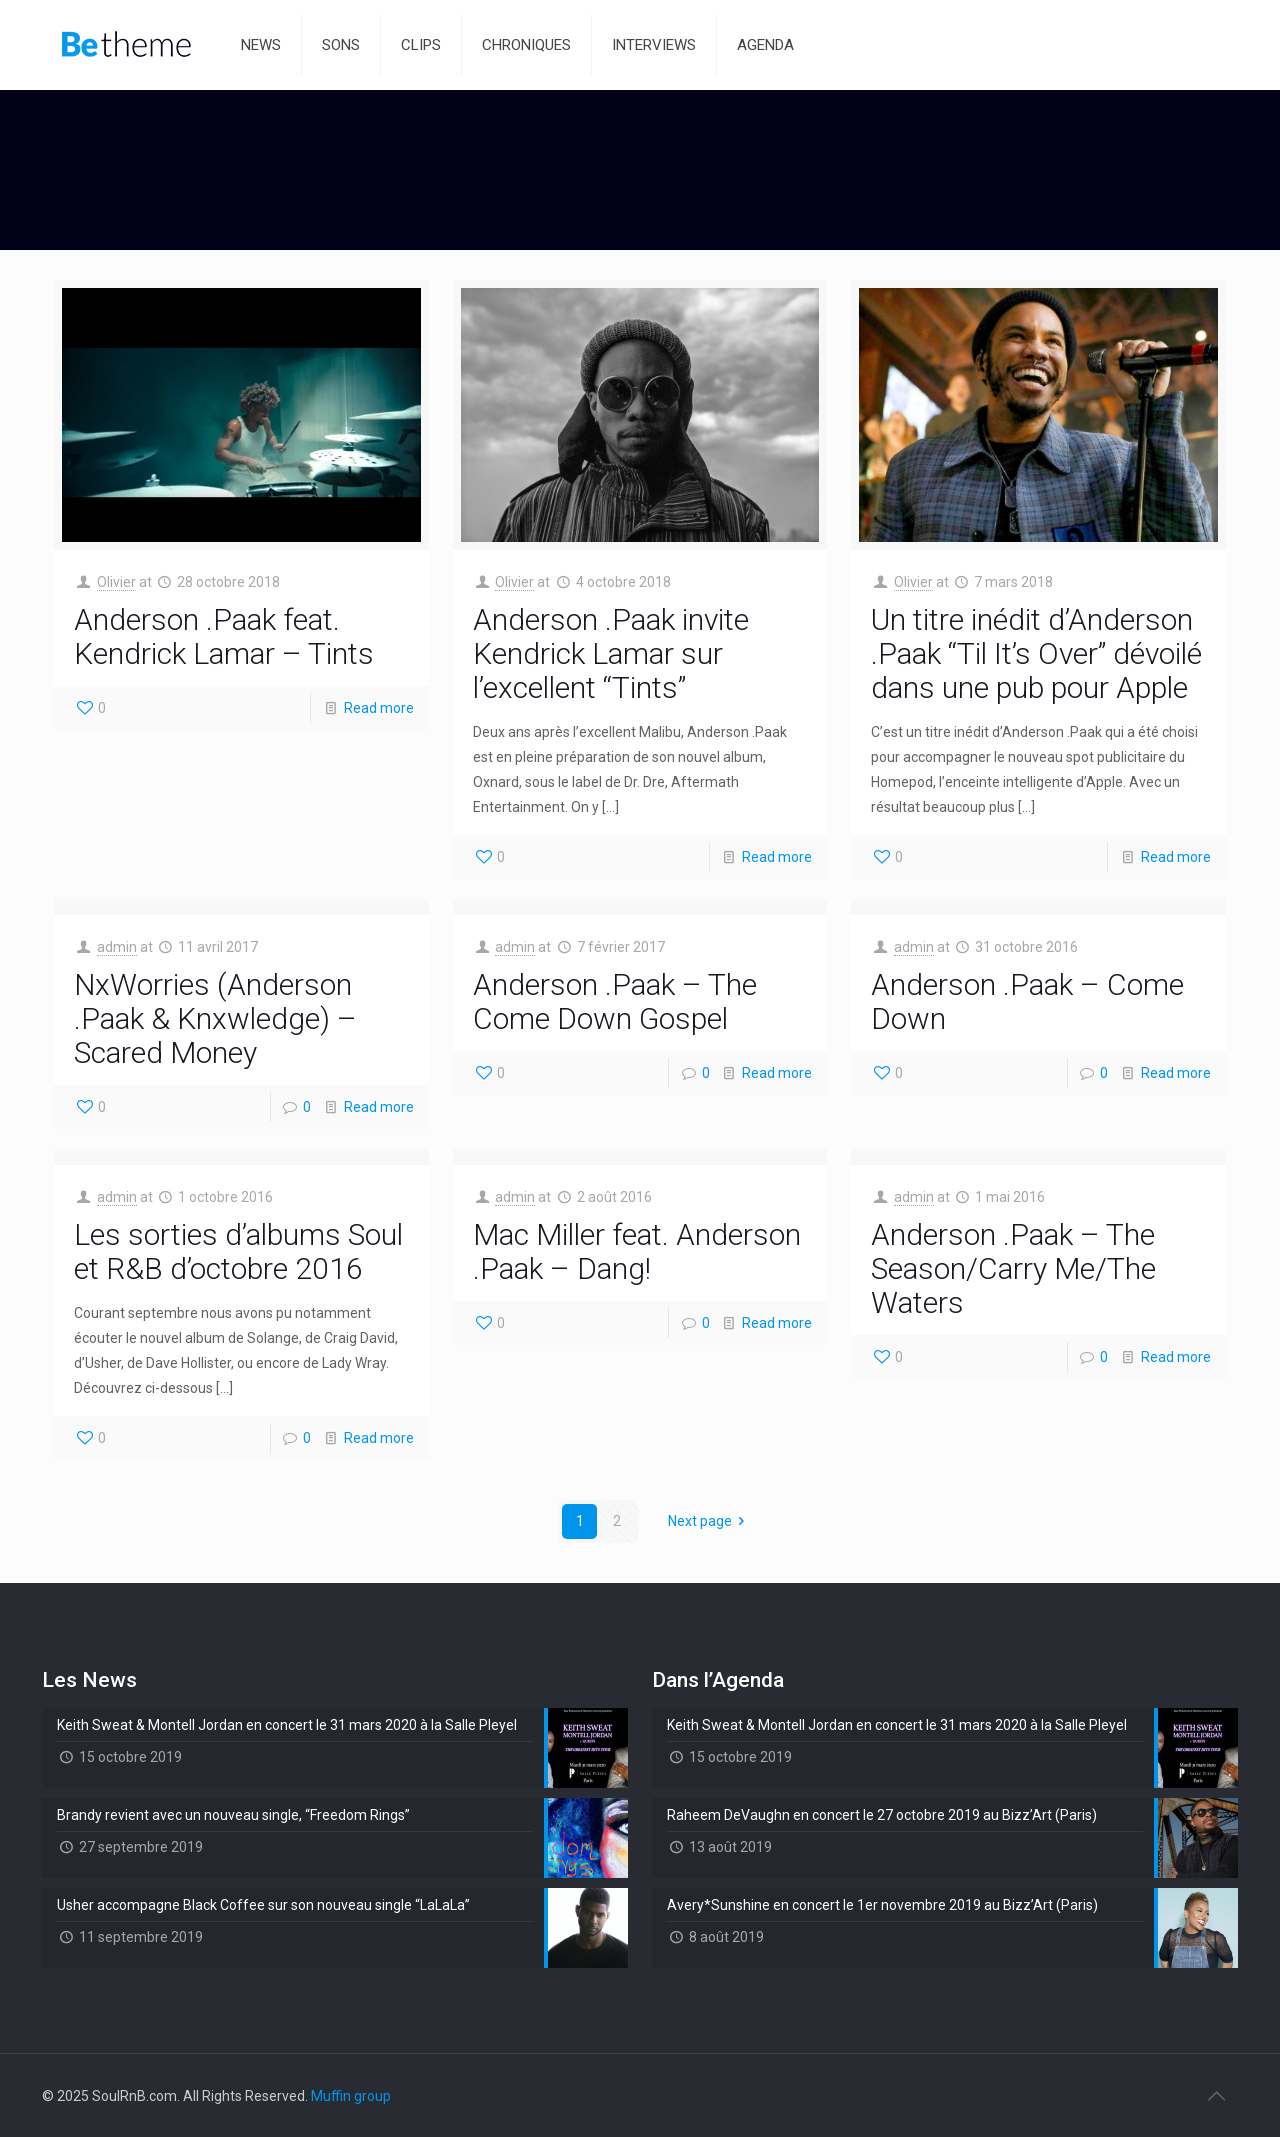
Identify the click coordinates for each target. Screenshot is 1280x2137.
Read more (379, 708)
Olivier (116, 582)
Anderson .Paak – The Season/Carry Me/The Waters (1013, 1268)
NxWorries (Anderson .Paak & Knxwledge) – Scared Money (215, 1018)
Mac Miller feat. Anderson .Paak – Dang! (637, 1251)
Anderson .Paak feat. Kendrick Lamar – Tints (224, 636)
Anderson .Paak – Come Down (1027, 1001)
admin (117, 947)
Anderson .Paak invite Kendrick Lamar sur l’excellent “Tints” (611, 653)
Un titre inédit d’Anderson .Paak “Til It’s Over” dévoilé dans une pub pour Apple (1036, 653)
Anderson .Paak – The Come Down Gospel (615, 1001)
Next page (710, 1521)
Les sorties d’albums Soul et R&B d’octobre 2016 (238, 1251)
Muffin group (351, 2096)
